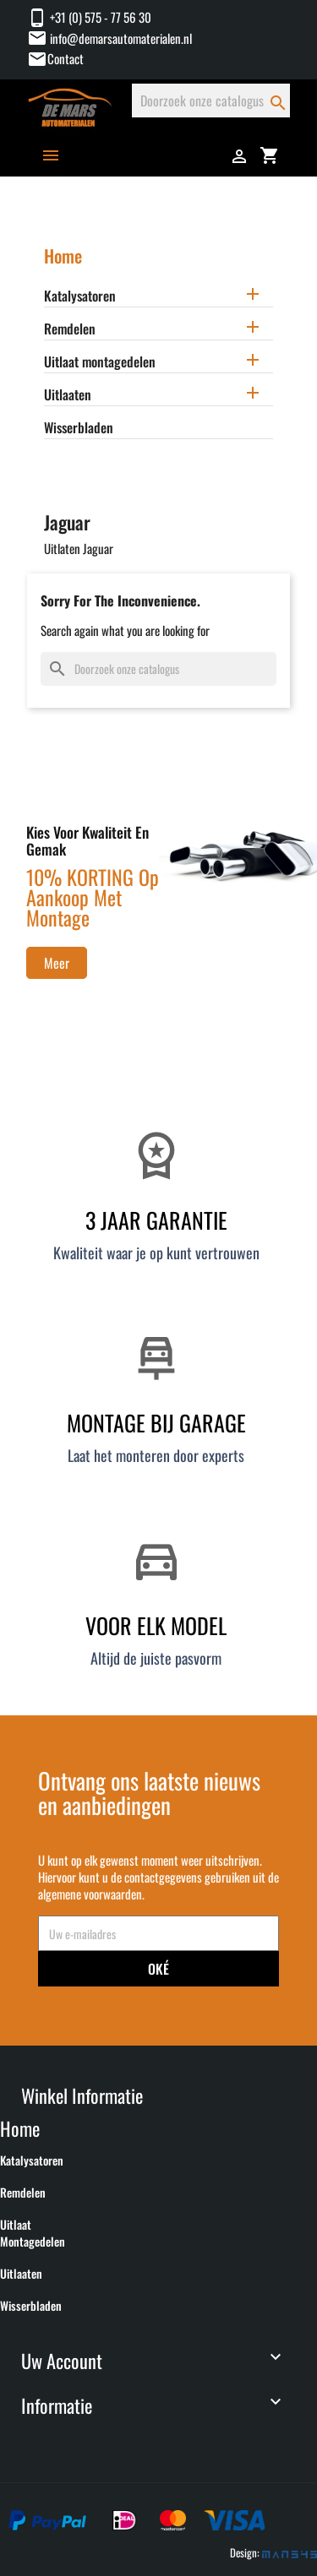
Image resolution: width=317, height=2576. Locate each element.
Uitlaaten (67, 395)
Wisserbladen (78, 428)
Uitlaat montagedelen (100, 362)
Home (63, 255)
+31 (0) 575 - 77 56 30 (89, 17)
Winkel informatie (82, 2095)
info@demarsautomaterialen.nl (109, 38)
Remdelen (70, 329)
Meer (56, 963)
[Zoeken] (211, 100)
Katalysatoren (80, 296)
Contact (65, 58)
